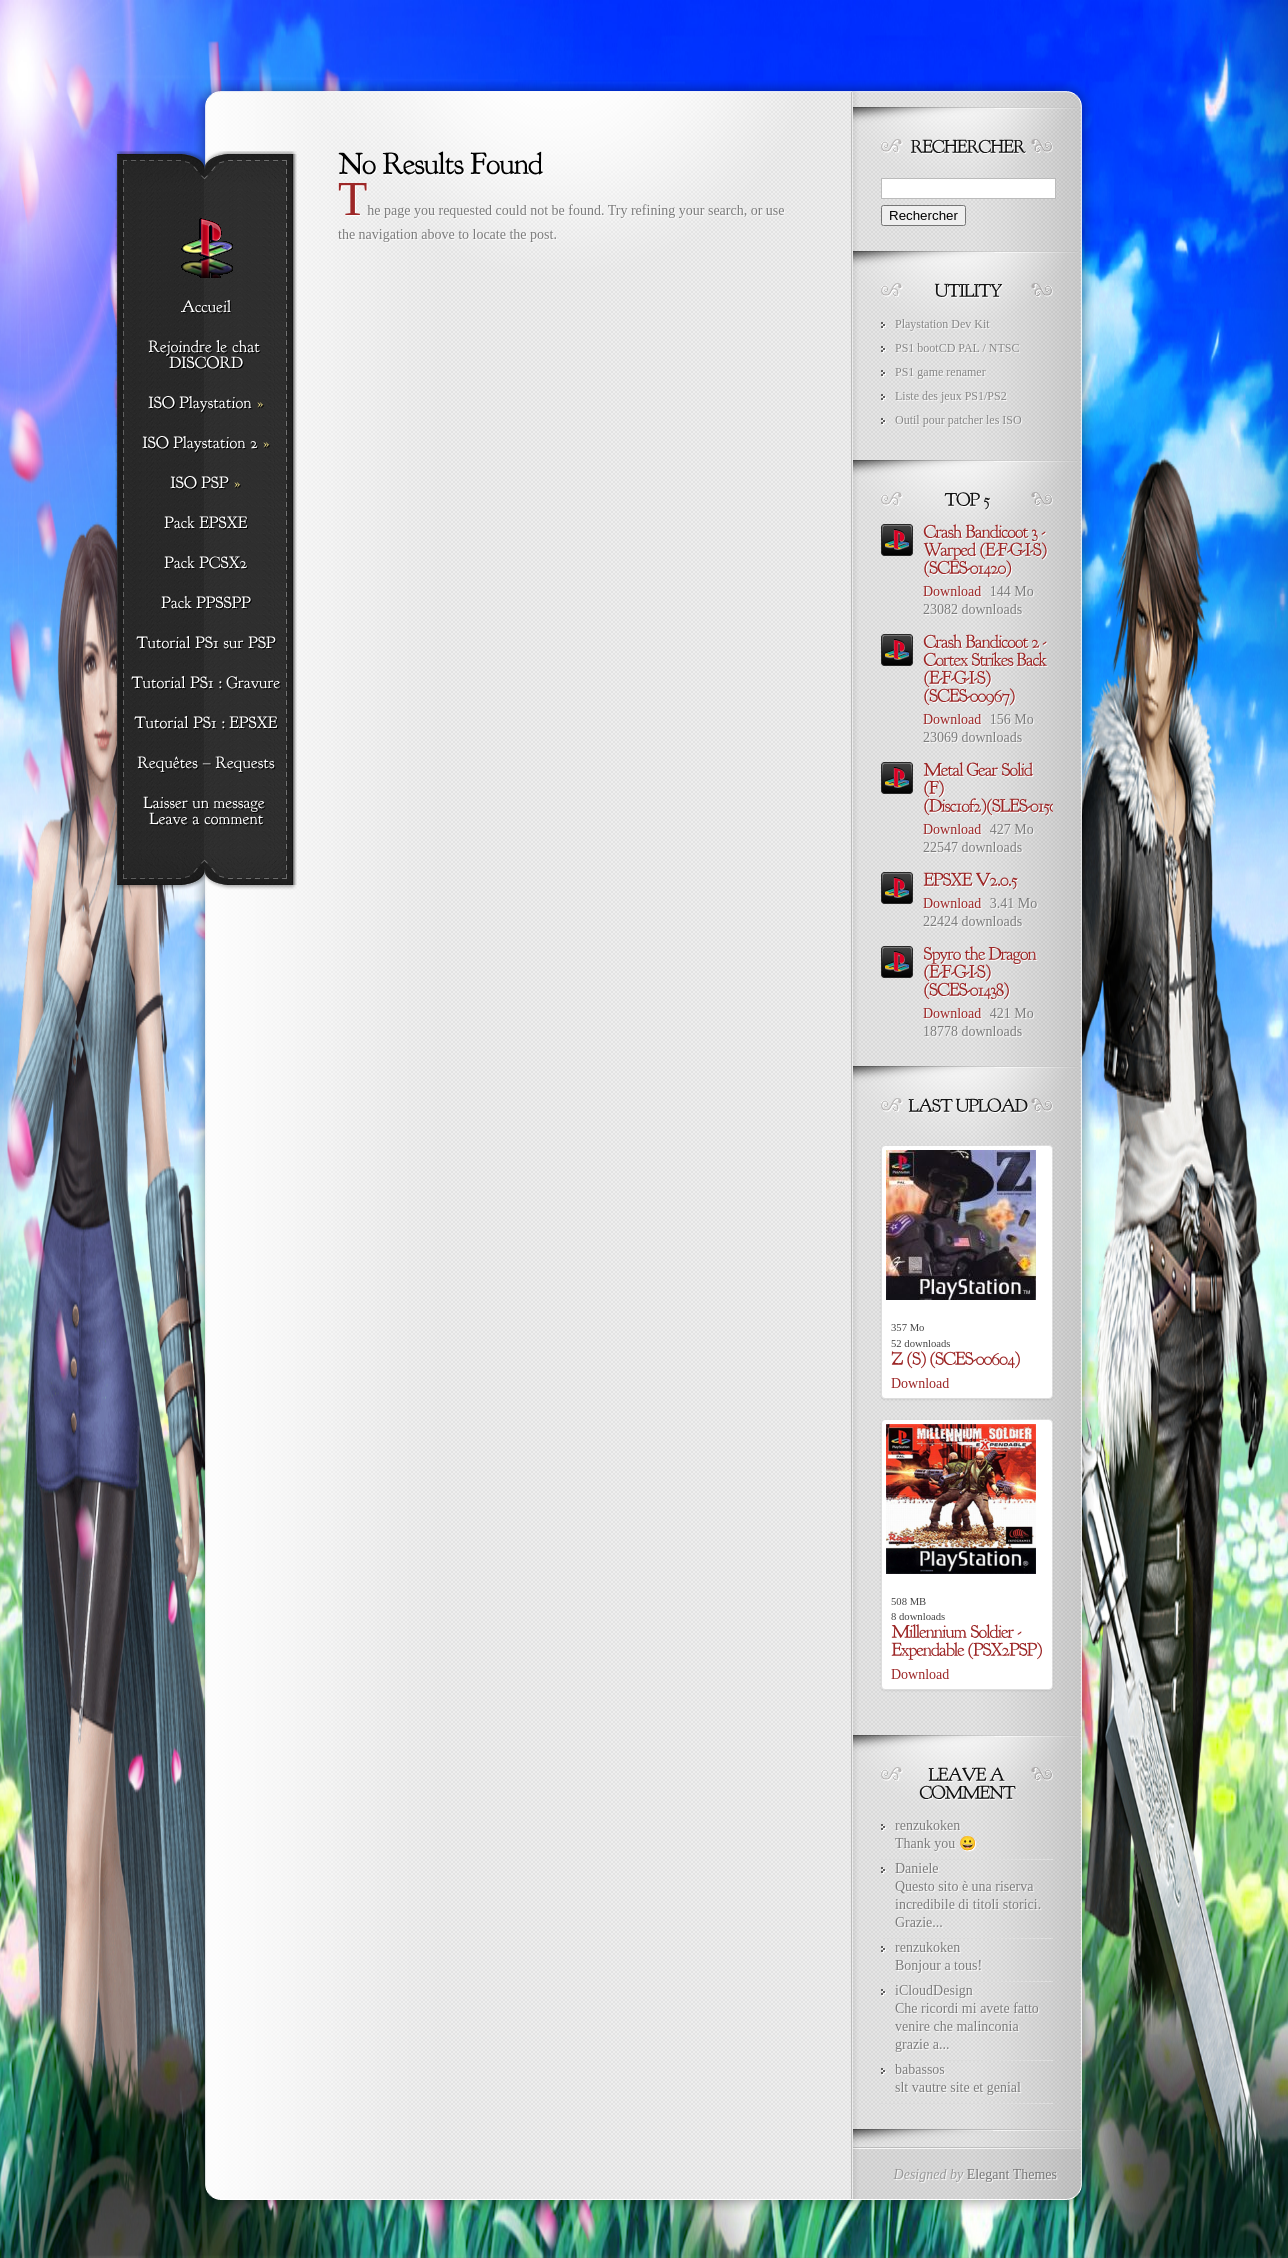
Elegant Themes (1012, 2174)
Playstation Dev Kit (942, 324)
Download (952, 591)
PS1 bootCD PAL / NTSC (957, 348)
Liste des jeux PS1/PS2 (951, 396)
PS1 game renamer (940, 372)
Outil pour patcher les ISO (958, 420)
